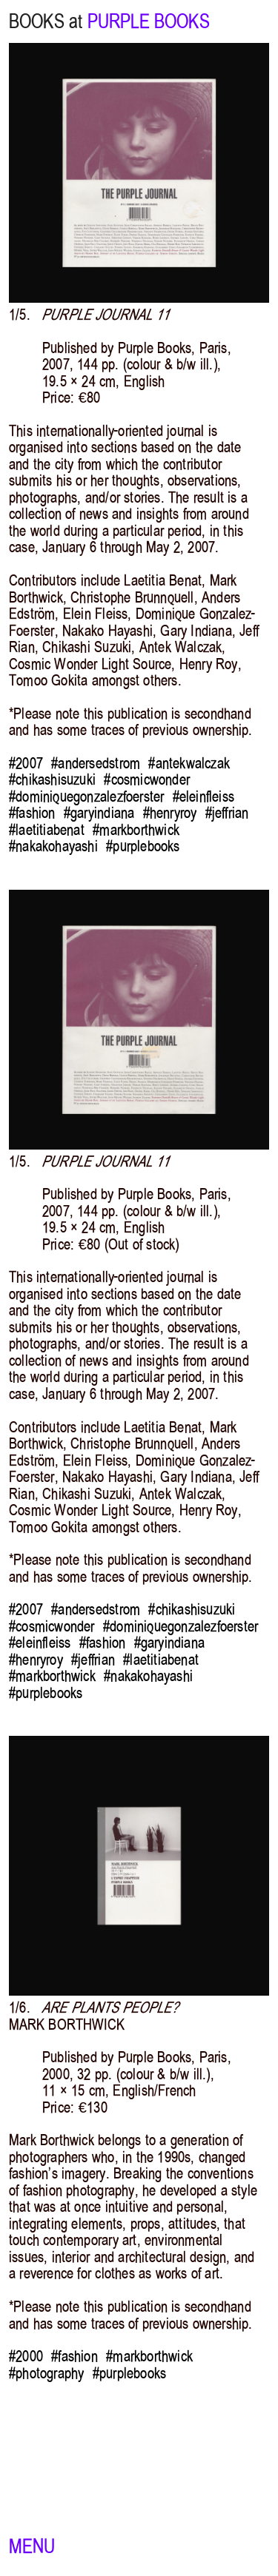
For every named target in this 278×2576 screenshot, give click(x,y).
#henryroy (170, 813)
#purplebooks (142, 846)
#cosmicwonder (147, 779)
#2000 (26, 2356)
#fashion (32, 813)
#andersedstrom (95, 763)
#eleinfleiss (203, 796)
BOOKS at (45, 21)
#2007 (26, 763)
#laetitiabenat (47, 830)
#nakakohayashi (53, 846)
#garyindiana (99, 813)
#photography (46, 2373)
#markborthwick (136, 830)
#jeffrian (227, 813)
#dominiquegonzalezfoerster (86, 796)
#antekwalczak (189, 763)
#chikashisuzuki (52, 779)
